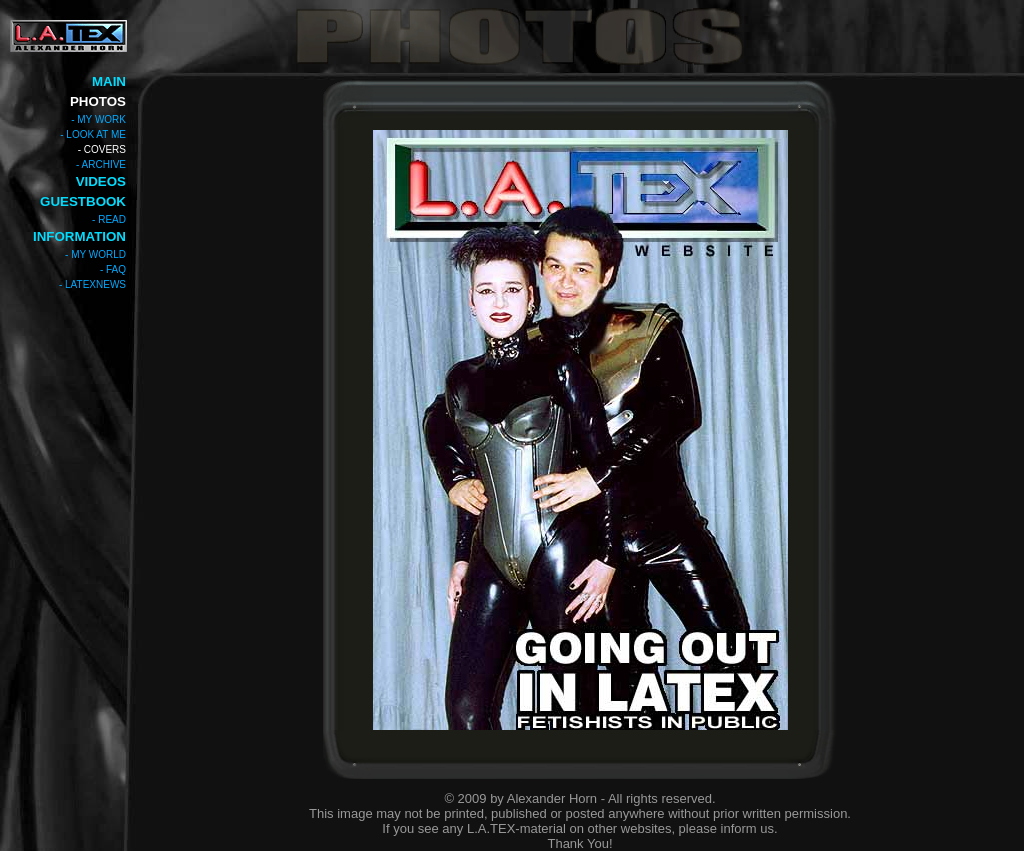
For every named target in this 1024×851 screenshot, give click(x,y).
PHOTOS (98, 101)
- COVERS (102, 149)
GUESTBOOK (83, 201)
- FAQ (113, 269)
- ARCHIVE (101, 164)
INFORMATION (79, 236)
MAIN (109, 81)
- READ (109, 219)
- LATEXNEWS (92, 284)
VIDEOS (101, 181)
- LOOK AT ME (93, 134)
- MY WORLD (95, 254)
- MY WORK (98, 119)
